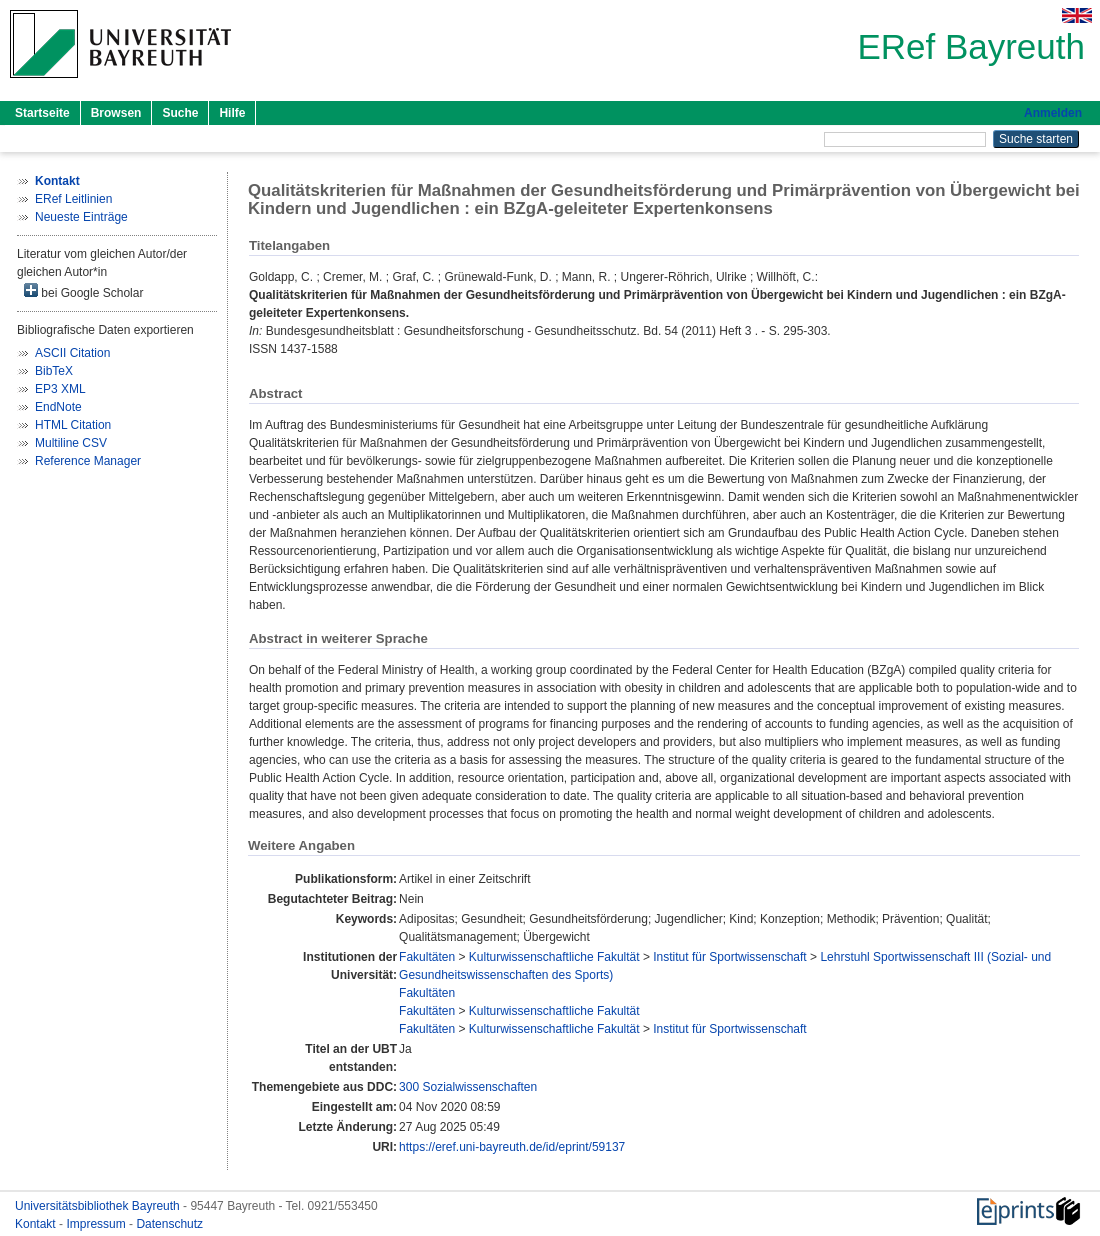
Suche (180, 113)
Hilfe (232, 113)
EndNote (58, 407)
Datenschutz (169, 1224)
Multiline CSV (71, 443)
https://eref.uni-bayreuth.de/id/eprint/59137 (512, 1147)
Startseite (42, 113)
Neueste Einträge (81, 217)
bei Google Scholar (83, 291)
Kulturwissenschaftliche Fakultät (554, 957)
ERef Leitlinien (73, 199)
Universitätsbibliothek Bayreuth (99, 1206)
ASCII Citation (72, 353)
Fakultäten (427, 957)
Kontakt (37, 1224)
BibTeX (54, 371)
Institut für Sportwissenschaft (729, 957)
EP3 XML (60, 389)
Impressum (97, 1224)
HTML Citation (73, 425)
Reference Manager (88, 461)
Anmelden (1053, 113)
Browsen (116, 113)
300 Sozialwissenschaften (468, 1087)
